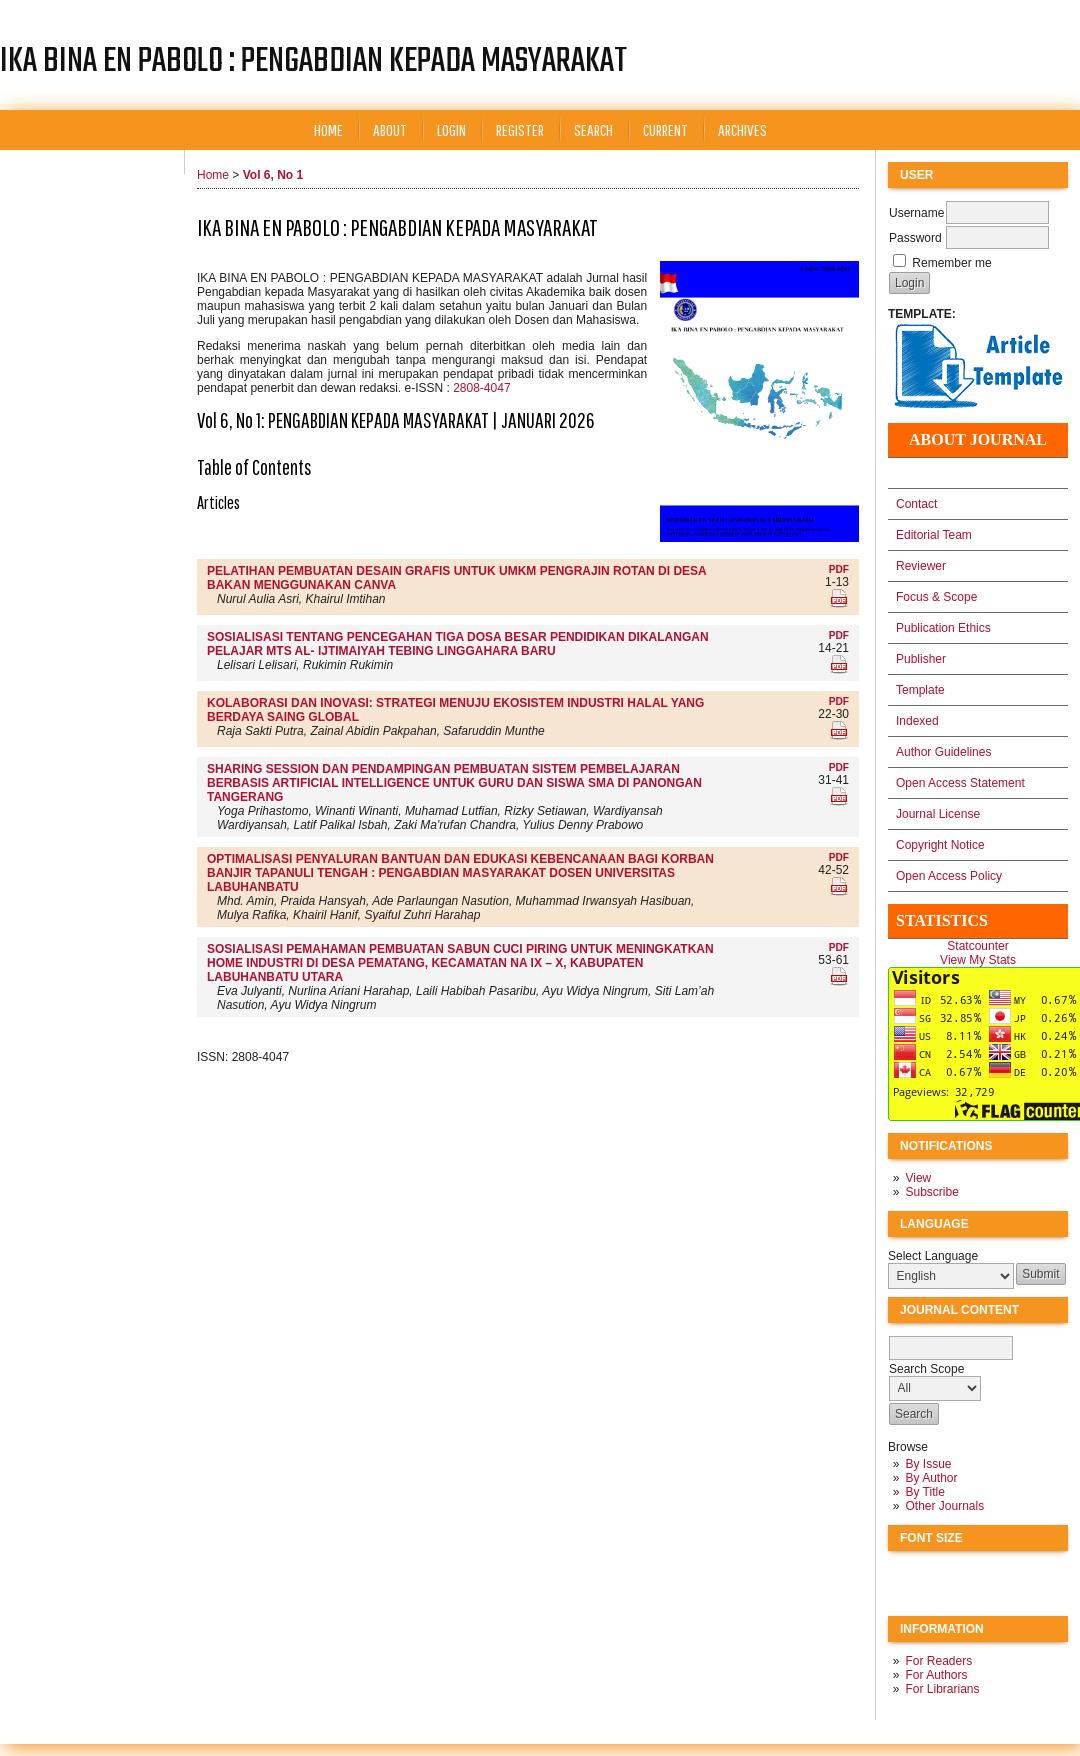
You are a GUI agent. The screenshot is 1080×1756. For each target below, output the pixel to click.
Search (593, 129)
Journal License (938, 814)
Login (451, 129)
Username (916, 213)
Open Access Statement (960, 783)
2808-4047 (481, 388)
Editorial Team (934, 535)
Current (665, 129)
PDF (839, 569)
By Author (931, 1478)
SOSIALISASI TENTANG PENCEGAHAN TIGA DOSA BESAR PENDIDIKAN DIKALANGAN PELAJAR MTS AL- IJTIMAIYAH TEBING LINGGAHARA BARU (458, 644)
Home (328, 129)
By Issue (928, 1464)
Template (920, 690)
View (918, 1178)
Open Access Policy (949, 876)
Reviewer (921, 566)
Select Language (933, 1256)
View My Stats (978, 960)
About (390, 129)
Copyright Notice (940, 845)
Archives (742, 129)
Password (915, 238)
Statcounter (977, 946)
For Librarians (942, 1689)
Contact (916, 504)
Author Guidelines (943, 752)
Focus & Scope (936, 597)
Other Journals (944, 1506)
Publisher (921, 659)
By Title (924, 1492)
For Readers (938, 1661)
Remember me (951, 263)
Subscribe (931, 1192)
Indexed (917, 721)
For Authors (936, 1675)
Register (520, 129)
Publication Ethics (943, 628)
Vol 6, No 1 (273, 175)
